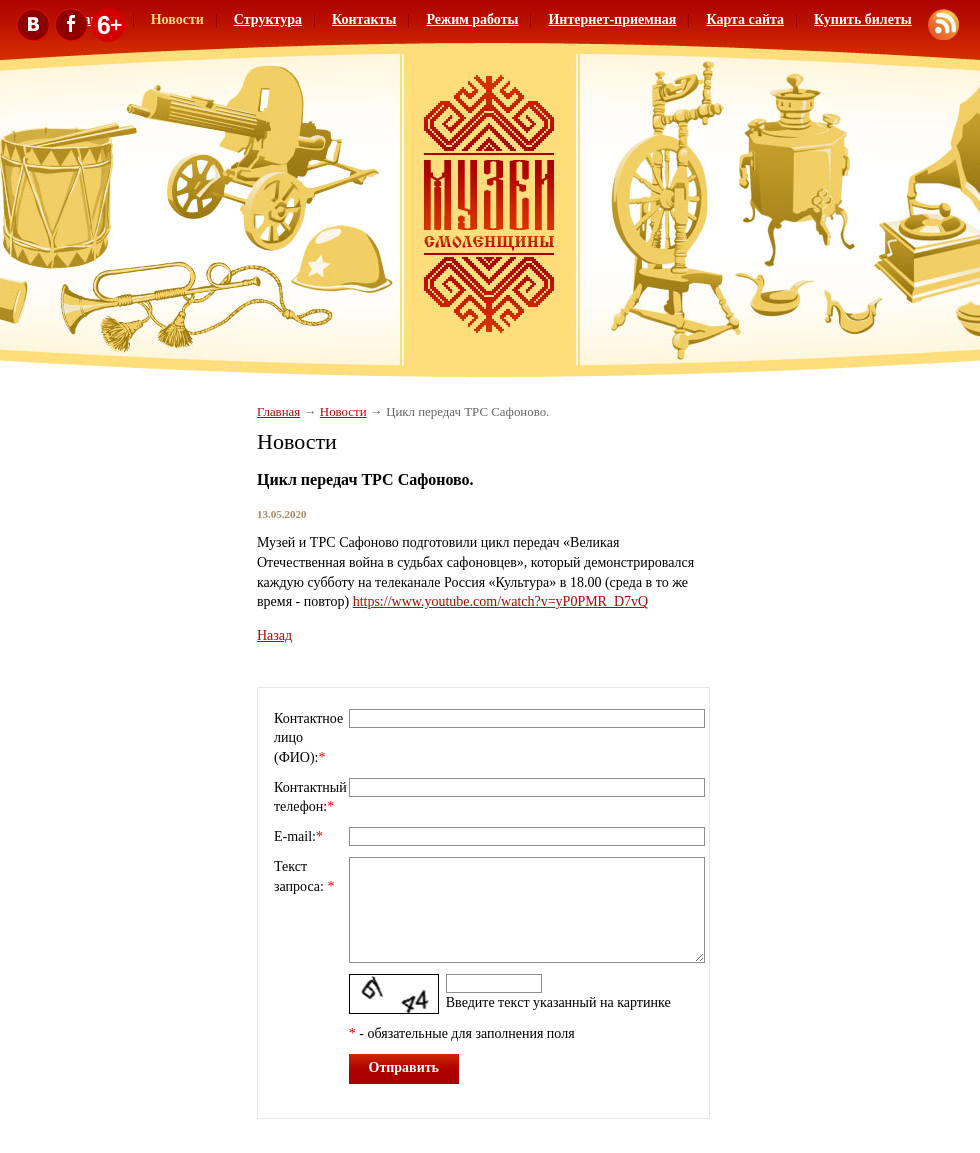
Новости (343, 412)
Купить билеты (863, 19)
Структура (268, 19)
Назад (274, 635)
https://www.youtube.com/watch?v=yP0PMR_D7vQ (501, 601)
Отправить (404, 1067)
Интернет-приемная (612, 19)
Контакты (364, 19)
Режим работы (472, 19)
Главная (278, 412)
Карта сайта (745, 19)
